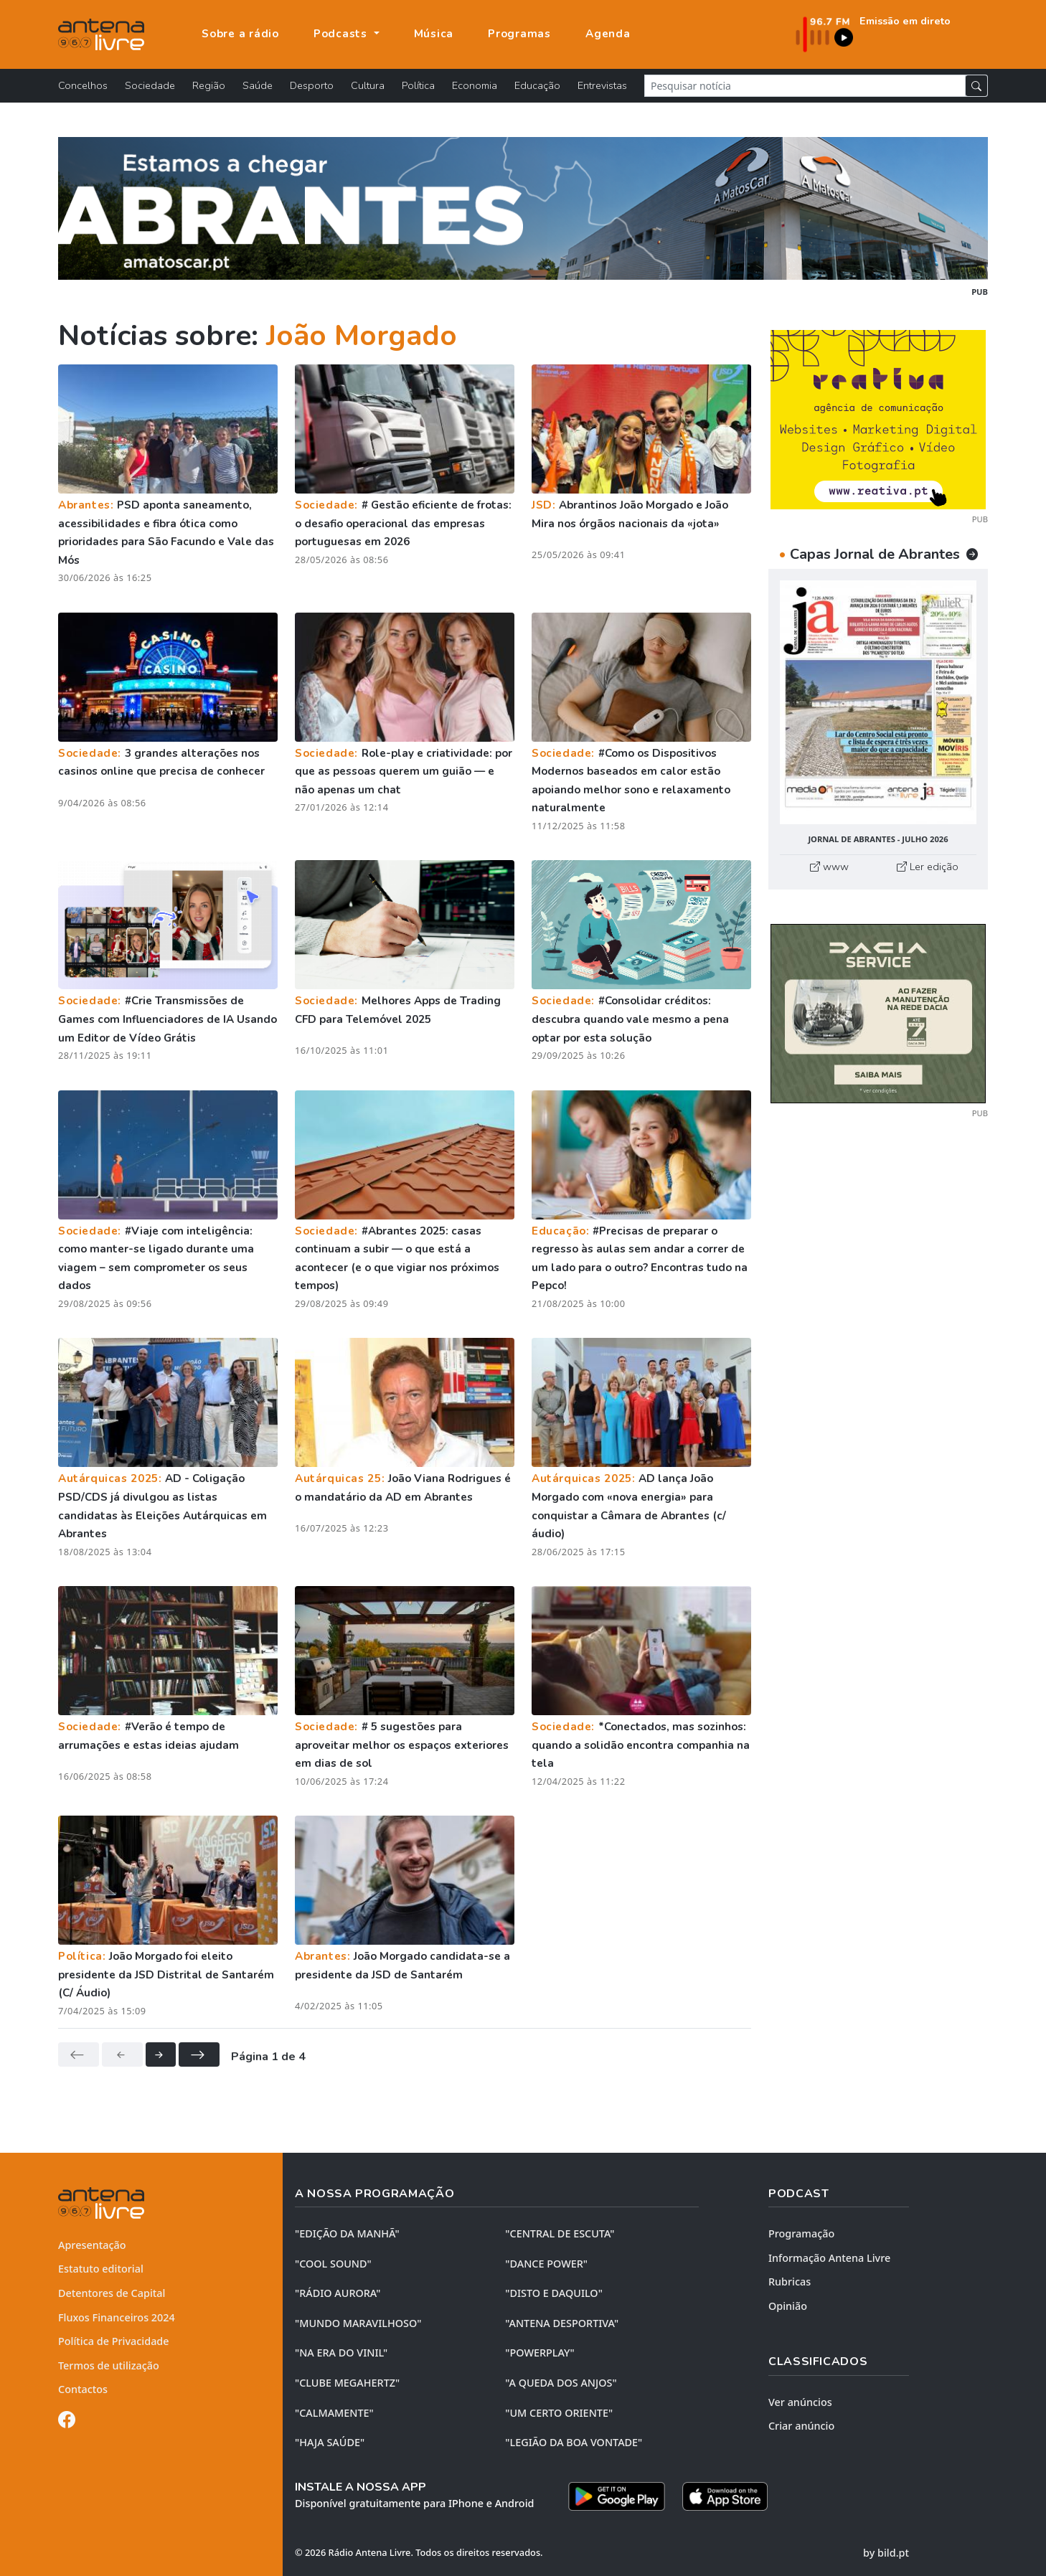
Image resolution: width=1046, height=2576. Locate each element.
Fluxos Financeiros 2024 (116, 2317)
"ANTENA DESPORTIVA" (561, 2323)
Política (418, 85)
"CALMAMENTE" (334, 2413)
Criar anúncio (801, 2426)
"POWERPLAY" (539, 2352)
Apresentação (92, 2245)
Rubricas (789, 2281)
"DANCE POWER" (546, 2263)
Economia (474, 85)
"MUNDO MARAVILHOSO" (358, 2323)
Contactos (83, 2389)
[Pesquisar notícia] (805, 86)
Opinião (787, 2306)
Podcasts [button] (342, 34)
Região (208, 85)
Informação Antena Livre (829, 2258)
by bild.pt (886, 2553)
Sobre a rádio (240, 34)
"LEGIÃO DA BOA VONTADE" (573, 2442)
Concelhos (83, 85)
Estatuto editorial (100, 2268)
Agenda (608, 34)
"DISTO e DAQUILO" (554, 2293)
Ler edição (927, 866)
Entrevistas (602, 85)
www (829, 866)
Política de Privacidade (113, 2341)
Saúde (257, 85)
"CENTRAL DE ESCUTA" (559, 2233)
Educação (537, 85)
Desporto (312, 85)
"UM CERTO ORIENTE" (559, 2413)
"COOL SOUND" (333, 2263)
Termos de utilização (108, 2365)
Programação (801, 2233)
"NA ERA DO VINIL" (341, 2352)
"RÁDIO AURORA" (337, 2293)
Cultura (368, 85)
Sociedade (150, 85)
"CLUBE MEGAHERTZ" (347, 2382)
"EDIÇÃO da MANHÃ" (347, 2233)
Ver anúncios (800, 2402)
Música (434, 34)
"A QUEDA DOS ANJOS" (560, 2382)
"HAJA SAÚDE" (329, 2442)
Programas (519, 34)
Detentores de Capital (111, 2293)
